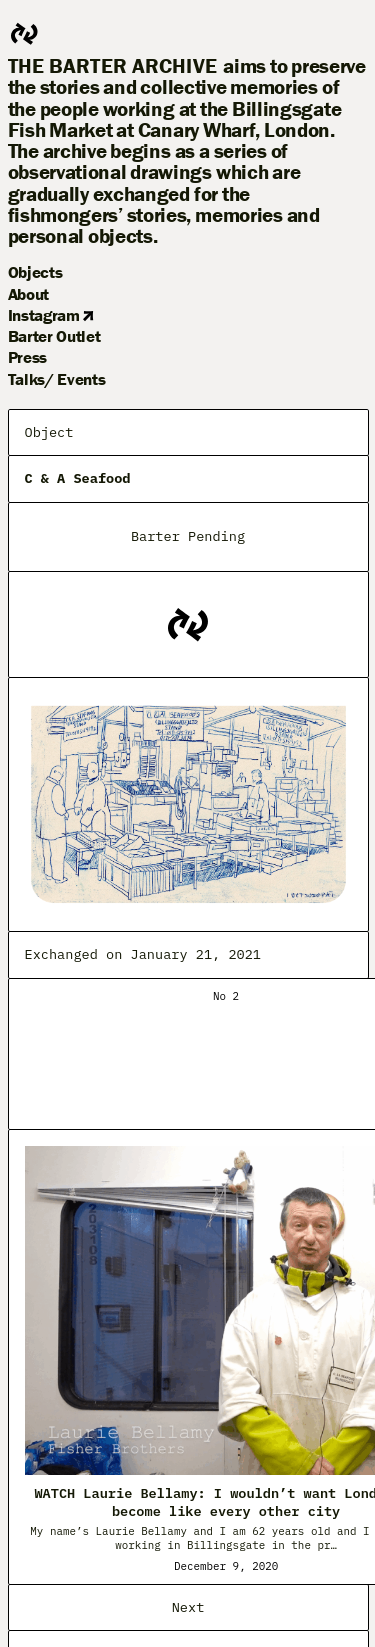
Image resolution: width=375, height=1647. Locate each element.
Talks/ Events (57, 379)
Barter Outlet (54, 336)
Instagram (51, 315)
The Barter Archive (113, 66)
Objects (35, 272)
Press (27, 357)
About (28, 294)
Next (188, 1607)
